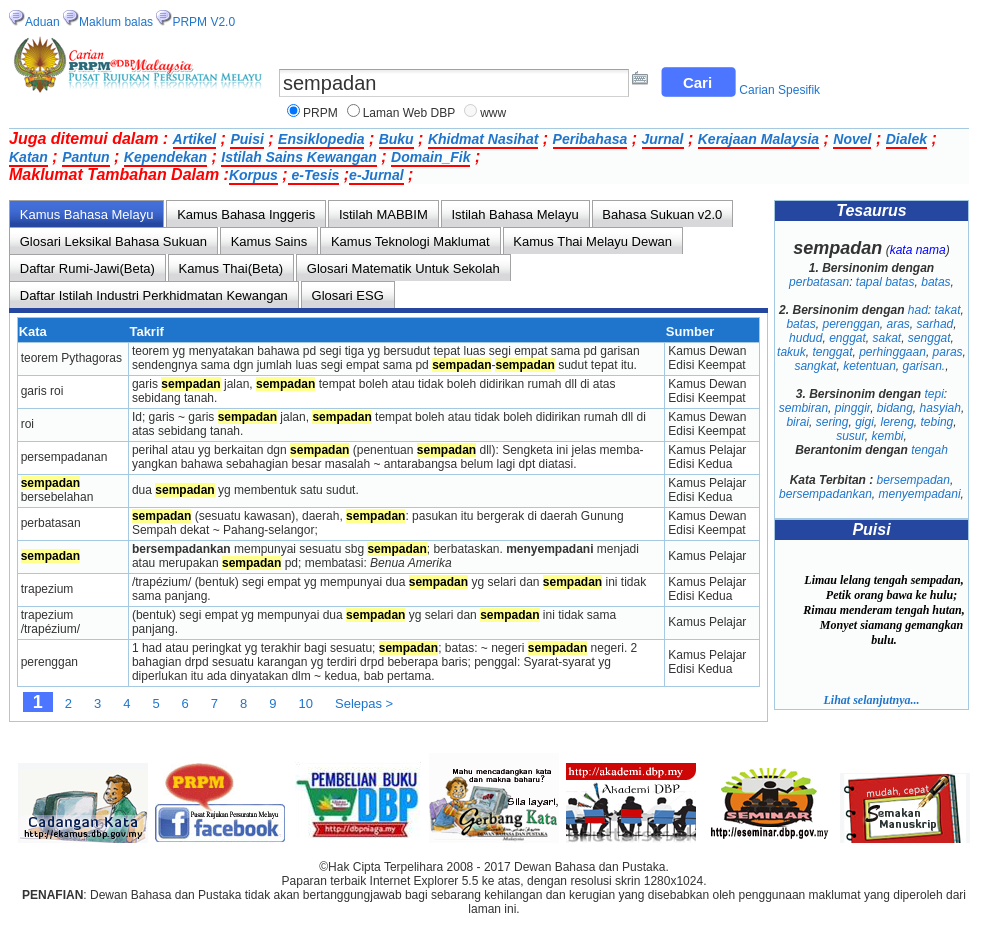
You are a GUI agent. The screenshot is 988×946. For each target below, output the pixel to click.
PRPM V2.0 (203, 22)
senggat (929, 338)
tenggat (832, 352)
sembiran (803, 408)
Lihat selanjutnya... (871, 700)
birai (797, 422)
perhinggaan (892, 352)
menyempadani (920, 494)
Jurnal (663, 139)
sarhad (935, 324)
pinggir (852, 408)
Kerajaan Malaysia (758, 139)
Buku (396, 139)
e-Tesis (314, 175)
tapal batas (885, 282)
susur (850, 436)
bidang (895, 408)
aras (898, 324)
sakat (887, 338)
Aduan (42, 22)
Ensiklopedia (321, 139)
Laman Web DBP (409, 113)
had (918, 310)
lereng (897, 422)
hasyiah (940, 408)
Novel (852, 139)
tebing (937, 422)
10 (306, 703)
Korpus (253, 175)
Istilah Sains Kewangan (299, 157)
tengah (929, 450)
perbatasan (819, 282)
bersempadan (913, 480)
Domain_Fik (430, 157)
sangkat (815, 366)
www (493, 113)
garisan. (924, 366)
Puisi (246, 139)
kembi (888, 436)
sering (832, 422)
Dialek (906, 139)
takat (948, 310)
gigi (864, 422)
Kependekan (165, 157)
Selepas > (364, 703)
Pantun (85, 157)
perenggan (850, 324)
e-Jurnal (376, 175)
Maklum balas (116, 22)
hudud (805, 338)
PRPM (320, 113)
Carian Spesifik (779, 90)
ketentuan (869, 366)
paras (948, 352)
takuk (791, 352)
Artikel (195, 139)
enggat (847, 338)
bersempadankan (825, 494)
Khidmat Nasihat (483, 139)
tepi (934, 394)
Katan (28, 157)
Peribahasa (590, 139)
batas (935, 282)
